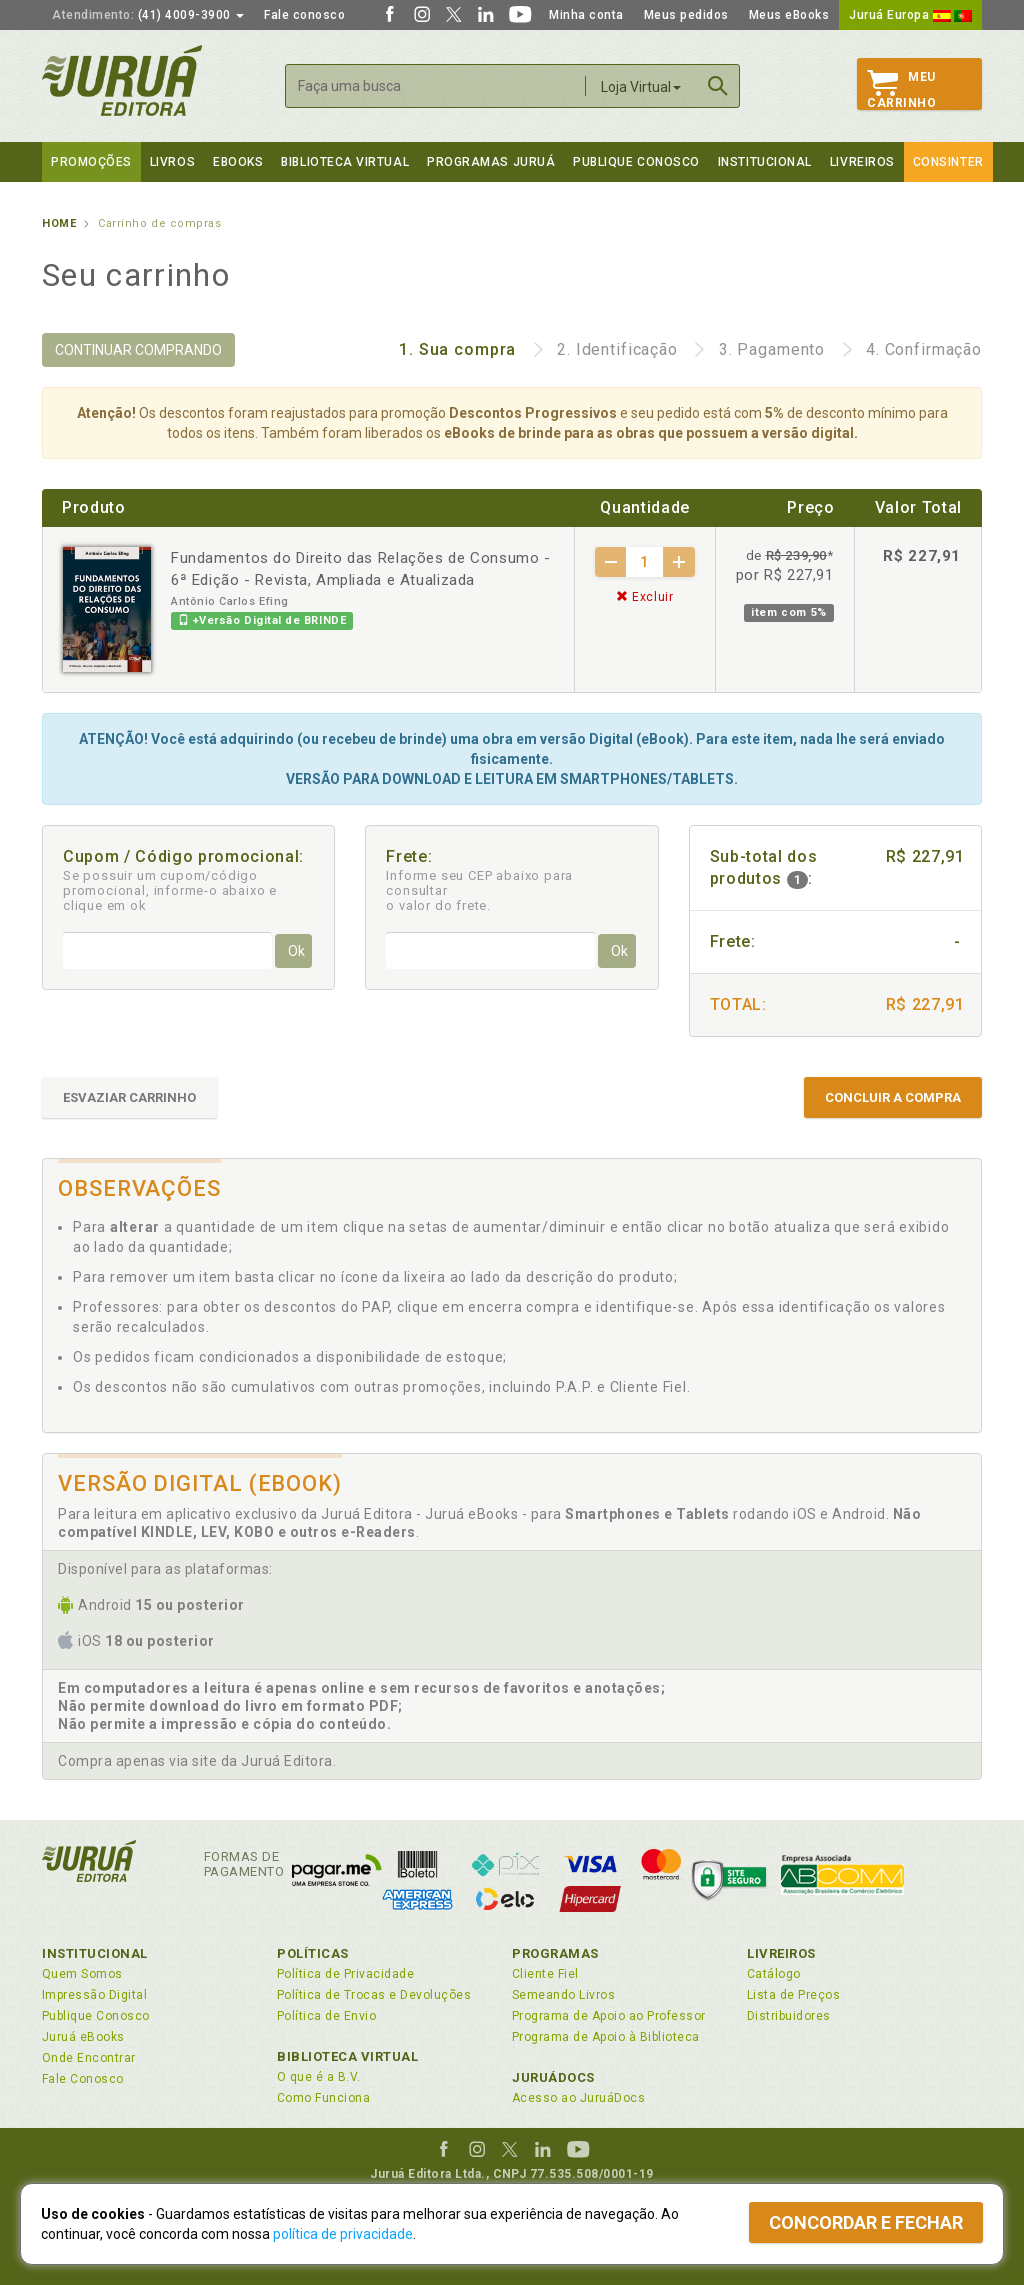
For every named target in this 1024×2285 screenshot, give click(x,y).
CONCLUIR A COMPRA (893, 1097)
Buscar (718, 86)
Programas (555, 1953)
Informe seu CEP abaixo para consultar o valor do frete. (479, 890)
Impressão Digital (94, 1995)
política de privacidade (343, 2234)
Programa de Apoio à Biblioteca (606, 2037)
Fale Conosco (83, 2079)
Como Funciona (323, 2098)
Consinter (948, 162)
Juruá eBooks (83, 2037)
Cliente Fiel (545, 1974)
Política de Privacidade (345, 1974)
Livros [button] (172, 162)
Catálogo (774, 1974)
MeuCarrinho (901, 90)
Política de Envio (326, 2016)
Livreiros (862, 162)
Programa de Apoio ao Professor (609, 2016)
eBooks (238, 162)
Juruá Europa (910, 15)
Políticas (313, 1953)
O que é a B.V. (319, 2077)
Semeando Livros (563, 1995)
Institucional (765, 162)
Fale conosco (304, 15)
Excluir (645, 597)
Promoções (91, 162)
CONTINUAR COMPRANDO (138, 350)
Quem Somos (82, 1974)
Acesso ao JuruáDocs (578, 2098)
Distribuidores (789, 2016)
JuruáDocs (553, 2077)
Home (59, 223)
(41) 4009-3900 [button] (148, 15)
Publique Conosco (636, 162)
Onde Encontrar (89, 2058)
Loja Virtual (641, 87)
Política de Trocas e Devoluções (374, 1995)
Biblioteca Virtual (348, 2056)
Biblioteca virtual (345, 162)
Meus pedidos (686, 15)
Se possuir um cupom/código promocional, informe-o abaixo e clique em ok (170, 890)
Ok (296, 951)
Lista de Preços (793, 1995)
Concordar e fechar (866, 2222)
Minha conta (586, 15)
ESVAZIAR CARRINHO (129, 1097)
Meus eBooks (789, 15)
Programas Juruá (491, 162)
